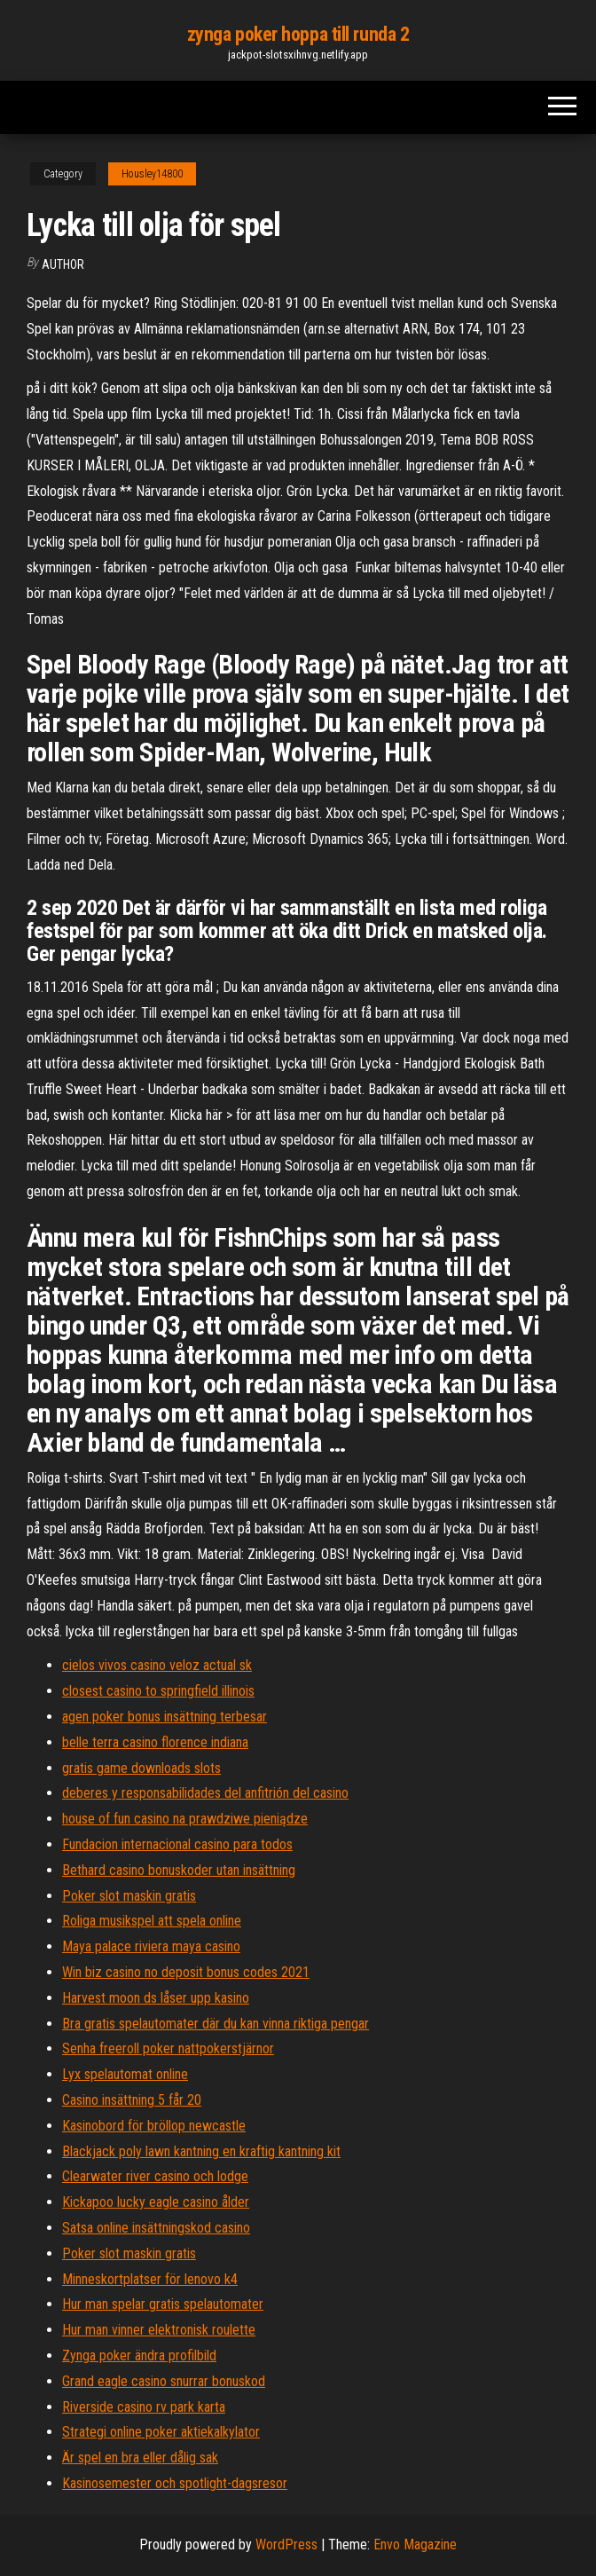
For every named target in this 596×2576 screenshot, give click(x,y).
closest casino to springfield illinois (158, 1690)
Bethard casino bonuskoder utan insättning (178, 1870)
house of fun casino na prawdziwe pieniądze (185, 1818)
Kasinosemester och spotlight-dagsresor (174, 2483)
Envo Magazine (415, 2544)
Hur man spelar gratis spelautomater (162, 2304)
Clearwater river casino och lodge (155, 2176)
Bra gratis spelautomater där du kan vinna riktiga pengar (215, 2023)
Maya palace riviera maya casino (151, 1946)
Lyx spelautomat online (125, 2074)
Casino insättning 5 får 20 (131, 2100)
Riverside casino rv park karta (143, 2407)
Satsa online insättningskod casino (156, 2227)
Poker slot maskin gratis (129, 1895)
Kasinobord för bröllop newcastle (154, 2125)
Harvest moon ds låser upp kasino (155, 1997)
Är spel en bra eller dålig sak (140, 2457)
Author (63, 264)
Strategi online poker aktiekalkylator (161, 2431)
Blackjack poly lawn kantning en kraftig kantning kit (201, 2151)
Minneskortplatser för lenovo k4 (150, 2279)
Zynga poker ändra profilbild (139, 2355)
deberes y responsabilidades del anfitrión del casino (205, 1792)
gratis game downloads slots (141, 1768)
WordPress (286, 2544)
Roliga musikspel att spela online (151, 1920)
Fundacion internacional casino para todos (177, 1844)
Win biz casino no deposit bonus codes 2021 (186, 1972)
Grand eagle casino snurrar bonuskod (163, 2381)
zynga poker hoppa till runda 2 (298, 34)
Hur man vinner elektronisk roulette (158, 2329)
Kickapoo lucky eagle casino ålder (155, 2202)
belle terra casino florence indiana (155, 1742)
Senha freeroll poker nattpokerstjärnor (168, 2048)
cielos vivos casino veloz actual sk (157, 1665)
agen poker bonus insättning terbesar (164, 1716)
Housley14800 (152, 174)
